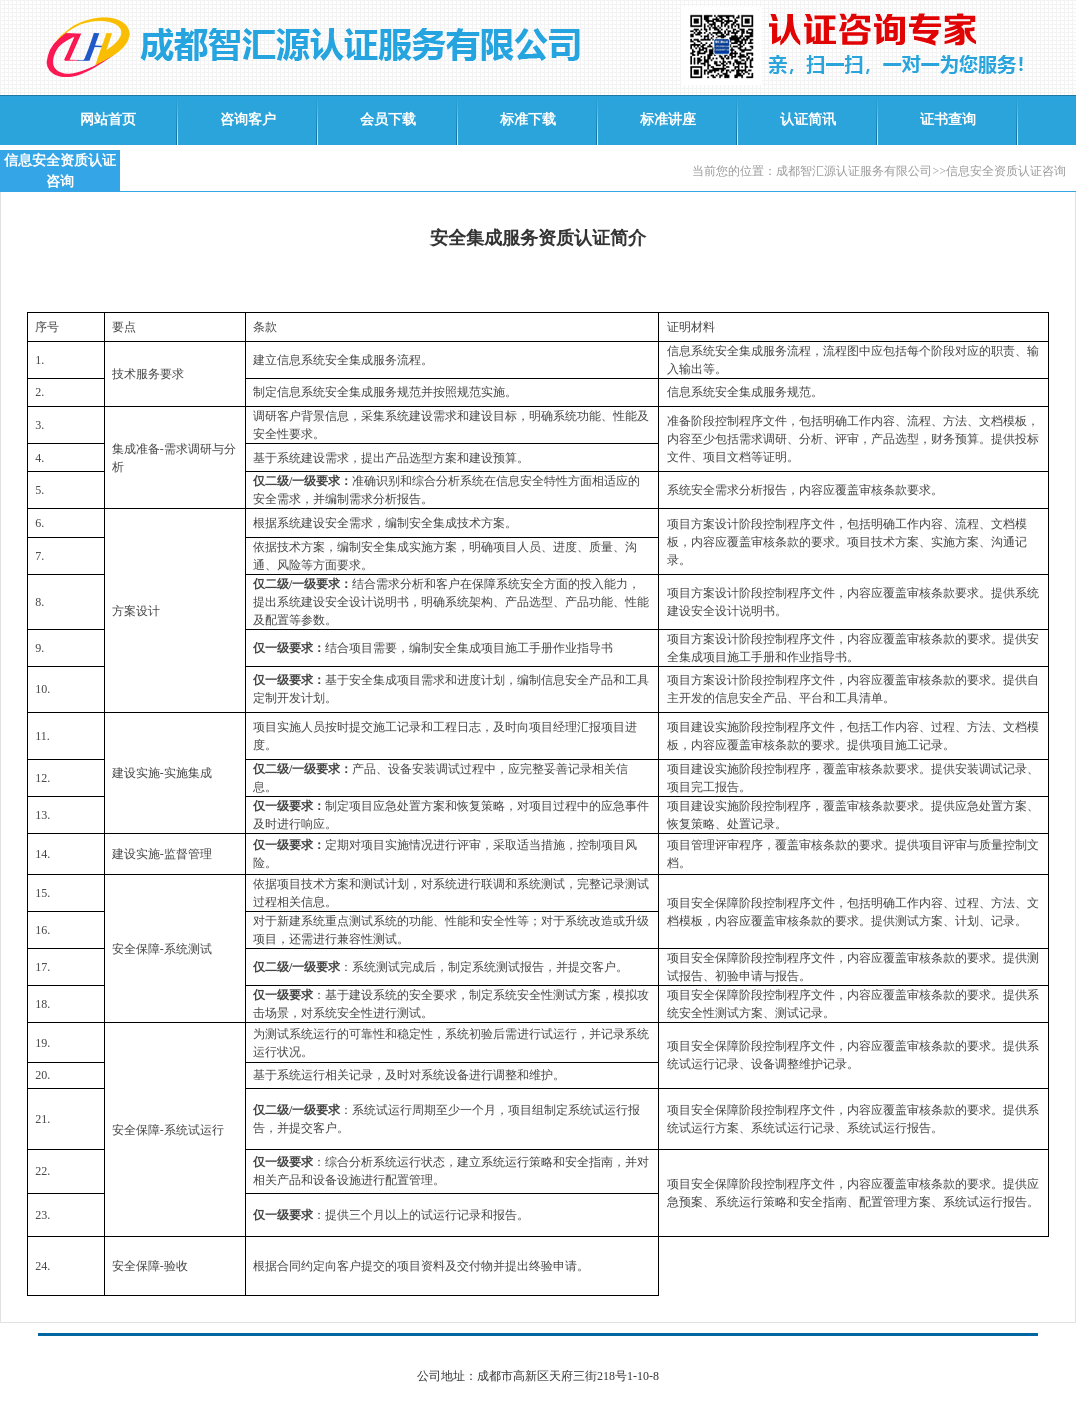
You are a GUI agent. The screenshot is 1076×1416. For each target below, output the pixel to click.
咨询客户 (248, 119)
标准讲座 (668, 119)
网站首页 (108, 119)
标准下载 (528, 119)
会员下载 (388, 119)
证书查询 (948, 119)
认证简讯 (808, 119)
